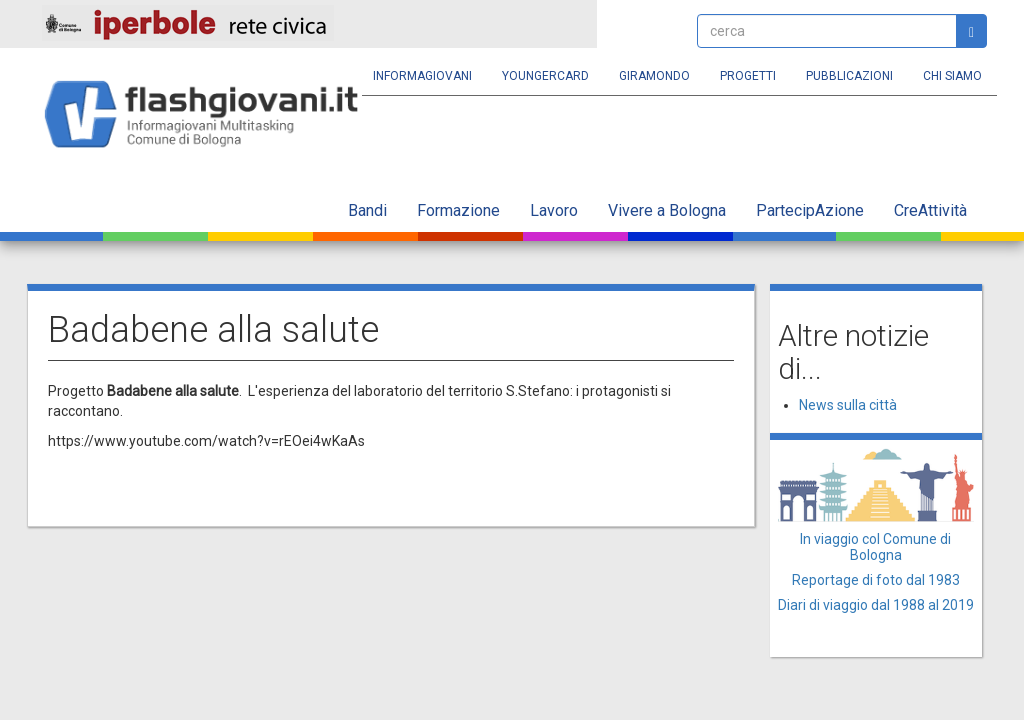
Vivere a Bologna (667, 210)
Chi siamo (952, 76)
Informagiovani (422, 76)
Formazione (458, 210)
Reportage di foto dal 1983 (876, 580)
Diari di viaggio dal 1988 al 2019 (876, 605)
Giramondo (654, 76)
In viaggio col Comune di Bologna (875, 546)
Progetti (748, 76)
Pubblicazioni (849, 76)
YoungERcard (545, 76)
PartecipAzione (810, 210)
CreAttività (930, 210)
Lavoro (554, 210)
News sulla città (848, 405)
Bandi (367, 210)
